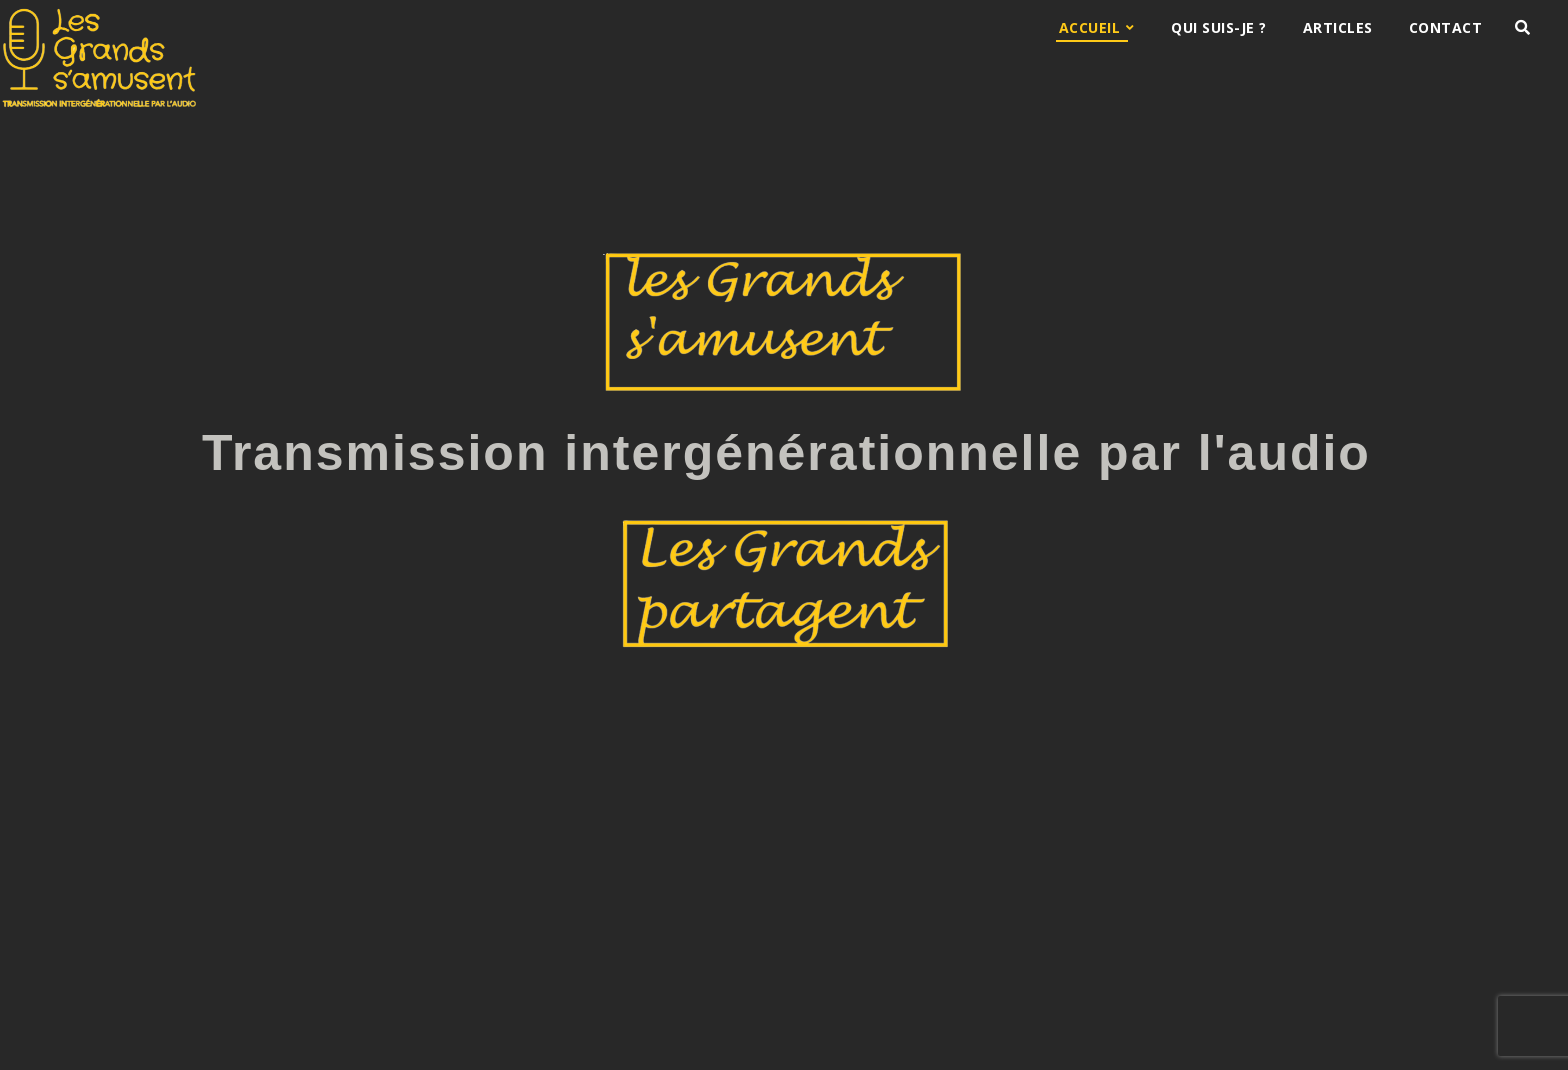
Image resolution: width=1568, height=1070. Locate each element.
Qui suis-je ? (1219, 27)
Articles (1338, 27)
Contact (1446, 27)
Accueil (1090, 27)
